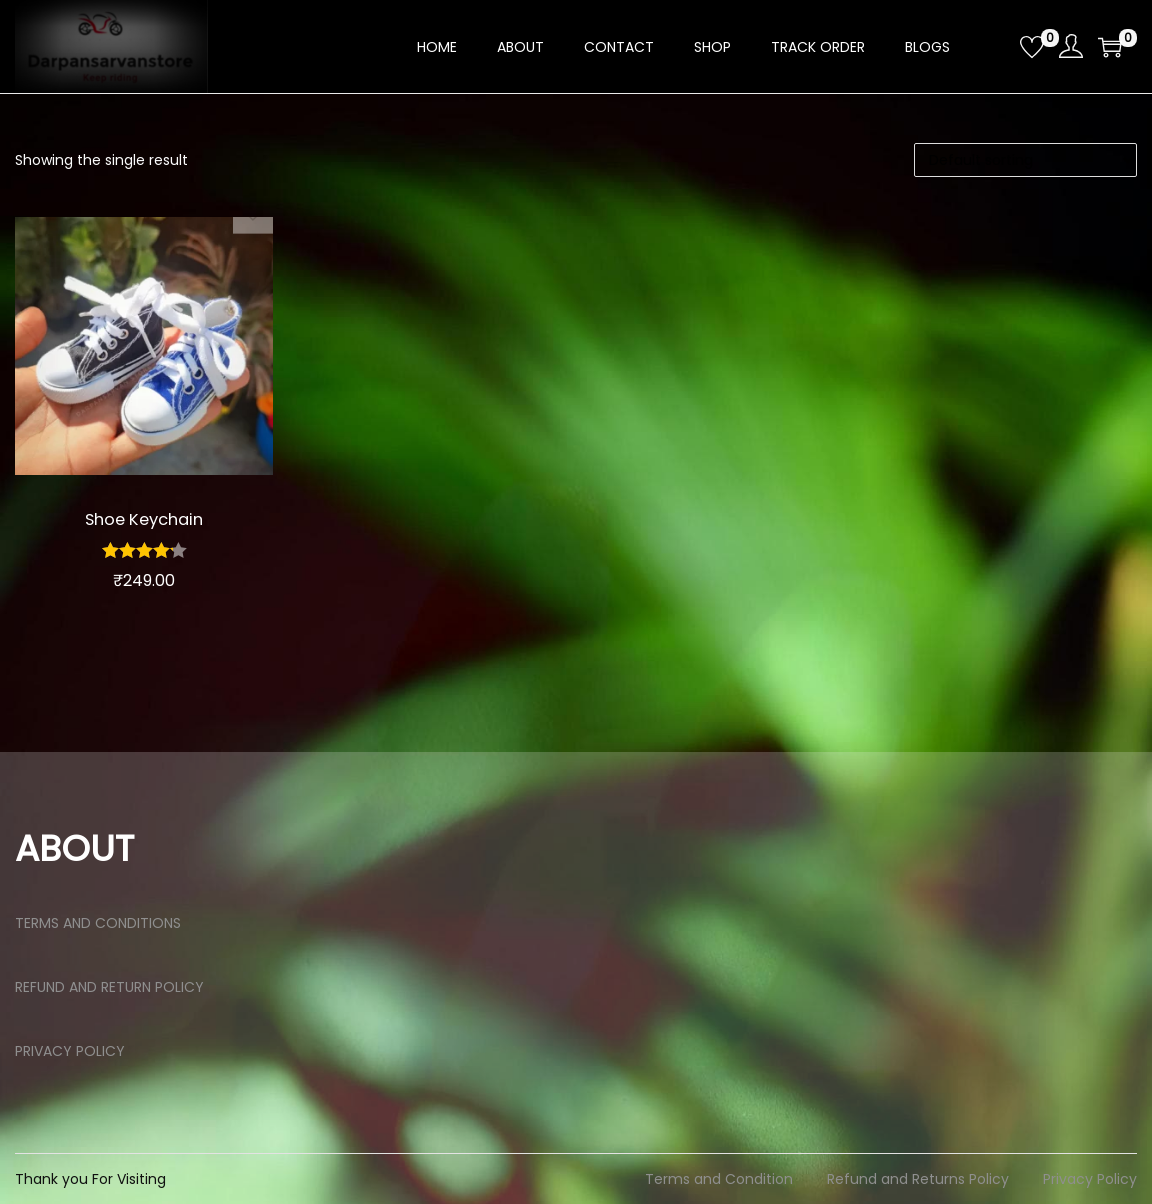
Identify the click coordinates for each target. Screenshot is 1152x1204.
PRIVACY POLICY (70, 1051)
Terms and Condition (719, 1179)
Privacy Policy (1090, 1179)
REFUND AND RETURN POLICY (109, 987)
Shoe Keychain (143, 518)
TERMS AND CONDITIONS (98, 923)
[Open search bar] (997, 46)
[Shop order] (1025, 160)
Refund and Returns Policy (918, 1179)
